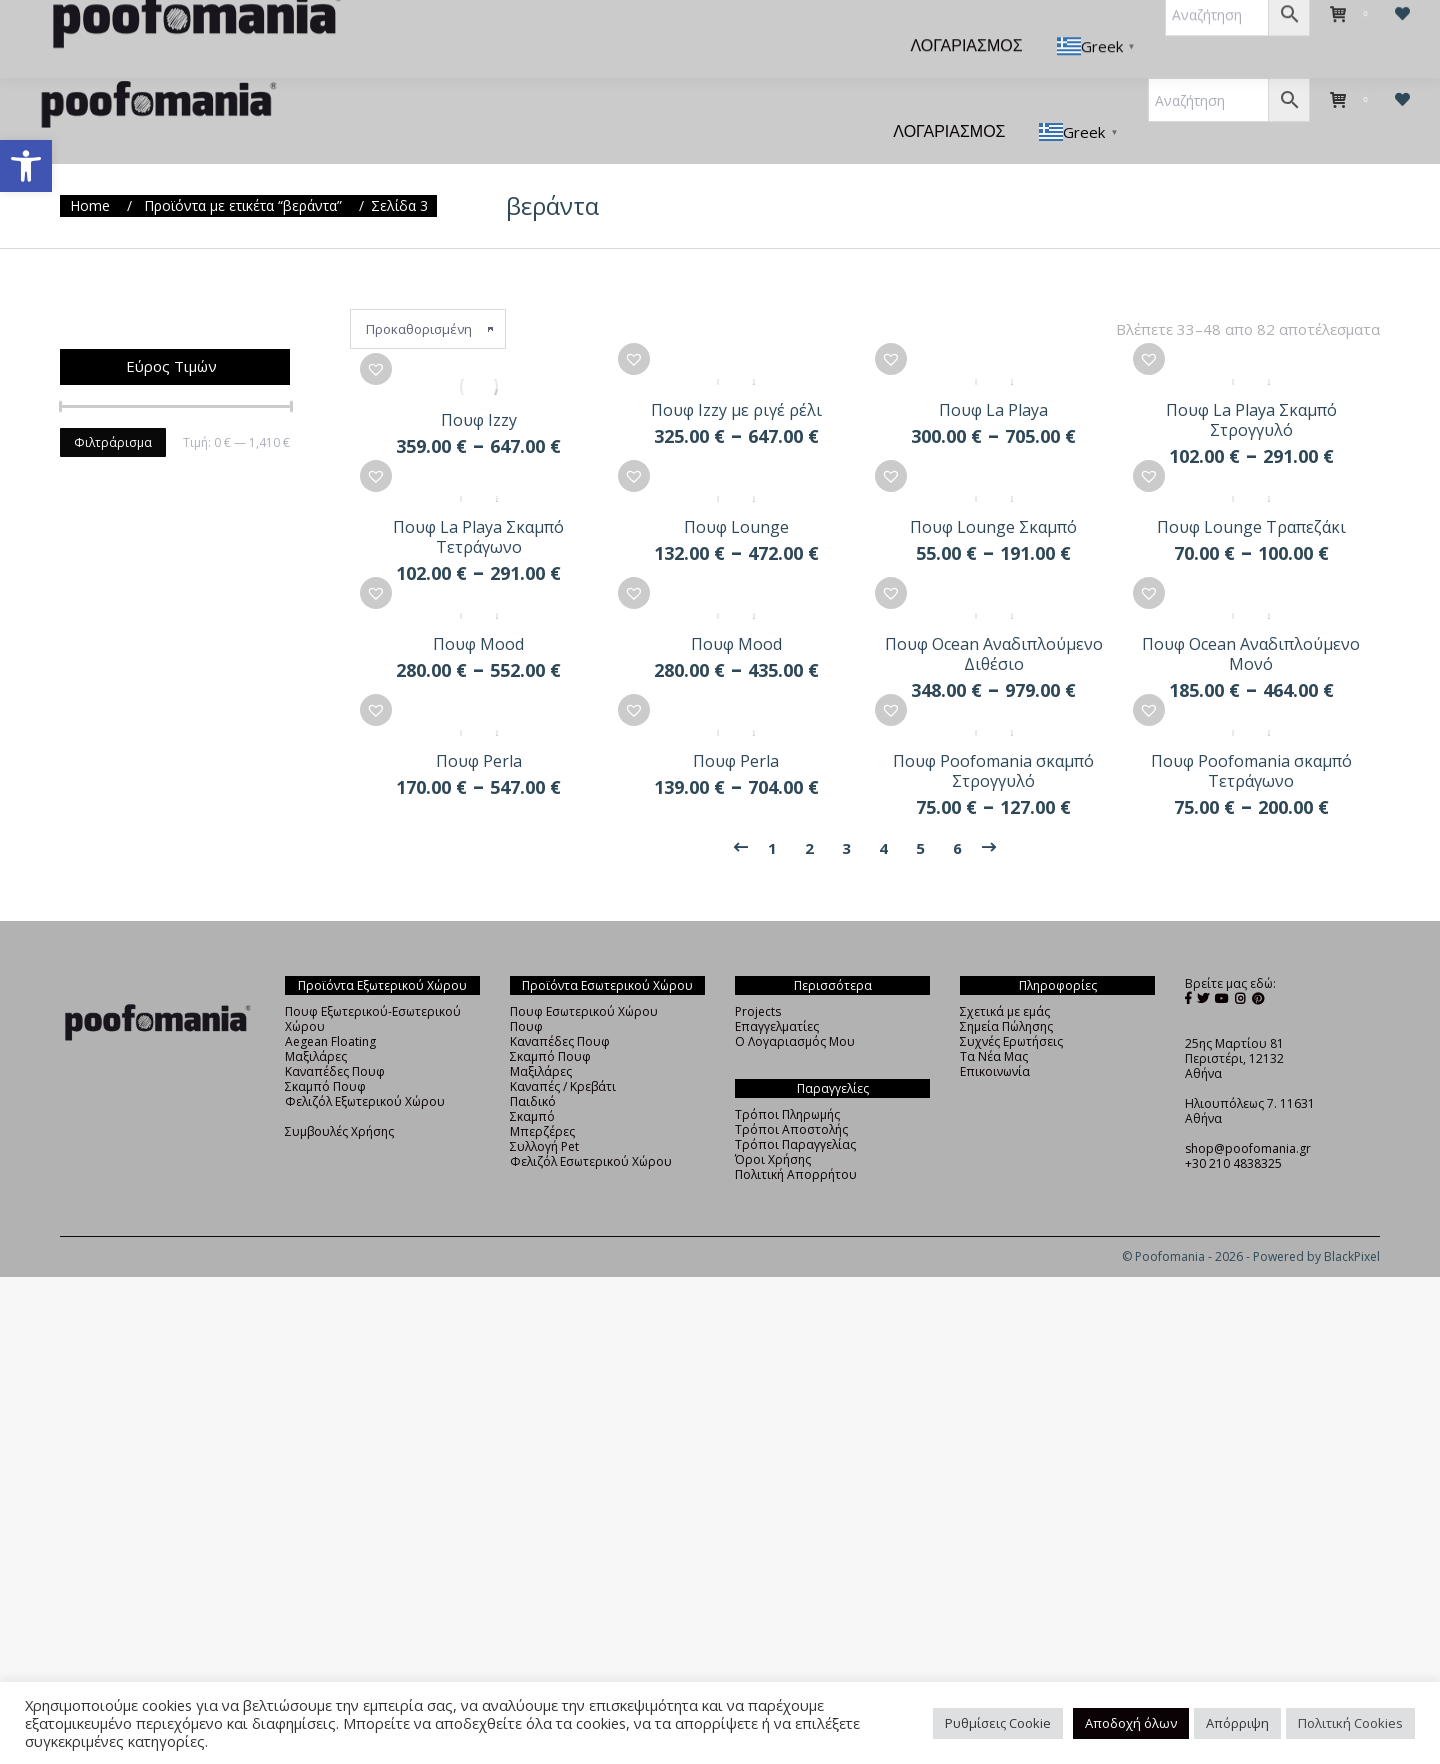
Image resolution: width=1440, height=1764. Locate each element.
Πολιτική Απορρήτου (796, 1178)
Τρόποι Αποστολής (791, 1133)
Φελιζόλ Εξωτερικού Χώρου (365, 1105)
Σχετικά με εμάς (1005, 1015)
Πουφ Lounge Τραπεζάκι (1251, 511)
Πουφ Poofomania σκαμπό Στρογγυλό (993, 775)
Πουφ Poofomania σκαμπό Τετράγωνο (1251, 775)
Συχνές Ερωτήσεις (1011, 1045)
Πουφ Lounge (736, 511)
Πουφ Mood (478, 638)
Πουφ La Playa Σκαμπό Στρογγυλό (1251, 394)
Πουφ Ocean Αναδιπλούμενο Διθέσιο (994, 648)
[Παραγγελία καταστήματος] (428, 293)
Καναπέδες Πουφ (335, 1075)
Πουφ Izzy (479, 384)
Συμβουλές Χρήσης (339, 1135)
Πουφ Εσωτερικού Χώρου (584, 1015)
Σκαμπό (532, 1120)
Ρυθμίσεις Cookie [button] (998, 1723)
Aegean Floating (330, 1045)
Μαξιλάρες (316, 1060)
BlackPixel (1352, 1260)
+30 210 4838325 (1233, 1167)
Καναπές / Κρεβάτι (563, 1090)
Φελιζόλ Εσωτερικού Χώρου (591, 1165)
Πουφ (526, 1030)
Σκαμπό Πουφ (325, 1090)
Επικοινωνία (995, 1075)
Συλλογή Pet (544, 1150)
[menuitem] (441, 32)
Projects (758, 1015)
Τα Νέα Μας (994, 1060)
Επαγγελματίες (777, 1030)
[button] (26, 166)
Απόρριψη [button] (1237, 1723)
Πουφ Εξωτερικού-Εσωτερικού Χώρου (373, 1023)
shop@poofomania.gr (1248, 1152)
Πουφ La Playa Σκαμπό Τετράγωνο (478, 521)
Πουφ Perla (479, 765)
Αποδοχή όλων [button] (1131, 1723)
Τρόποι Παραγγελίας (795, 1148)
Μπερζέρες (542, 1135)
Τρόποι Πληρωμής (787, 1118)
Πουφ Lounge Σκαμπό (993, 511)
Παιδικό (533, 1105)
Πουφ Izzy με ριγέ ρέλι (736, 384)
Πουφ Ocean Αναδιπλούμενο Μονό (1251, 648)
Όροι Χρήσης (773, 1163)
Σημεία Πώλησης (1006, 1030)
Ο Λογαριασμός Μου (795, 1045)
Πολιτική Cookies (1350, 1723)
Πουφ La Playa (993, 384)
